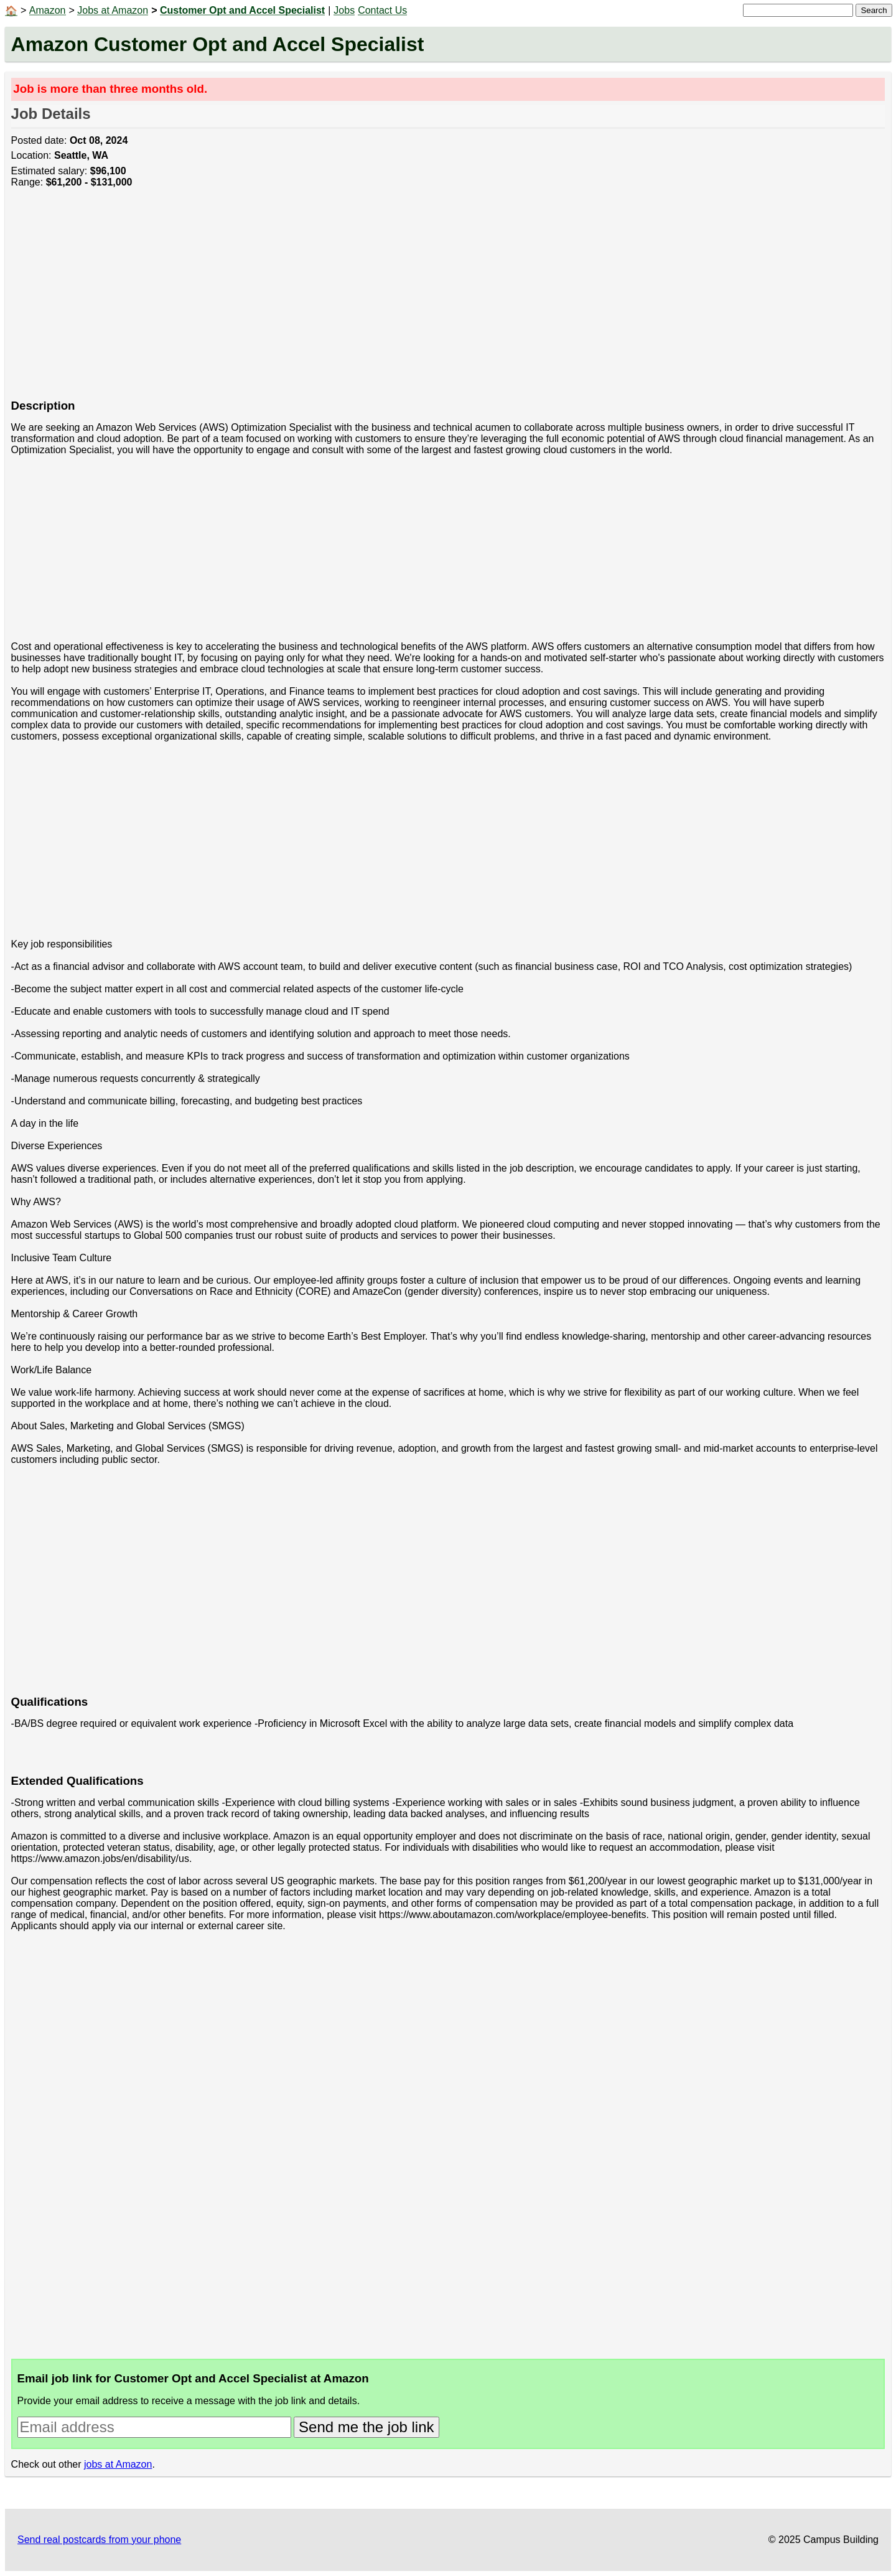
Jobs (344, 10)
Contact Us (382, 10)
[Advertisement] (384, 300)
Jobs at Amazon (112, 10)
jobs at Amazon (118, 2464)
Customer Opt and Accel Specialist (242, 10)
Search (874, 10)
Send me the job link (366, 2427)
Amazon (47, 10)
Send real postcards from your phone (99, 2539)
